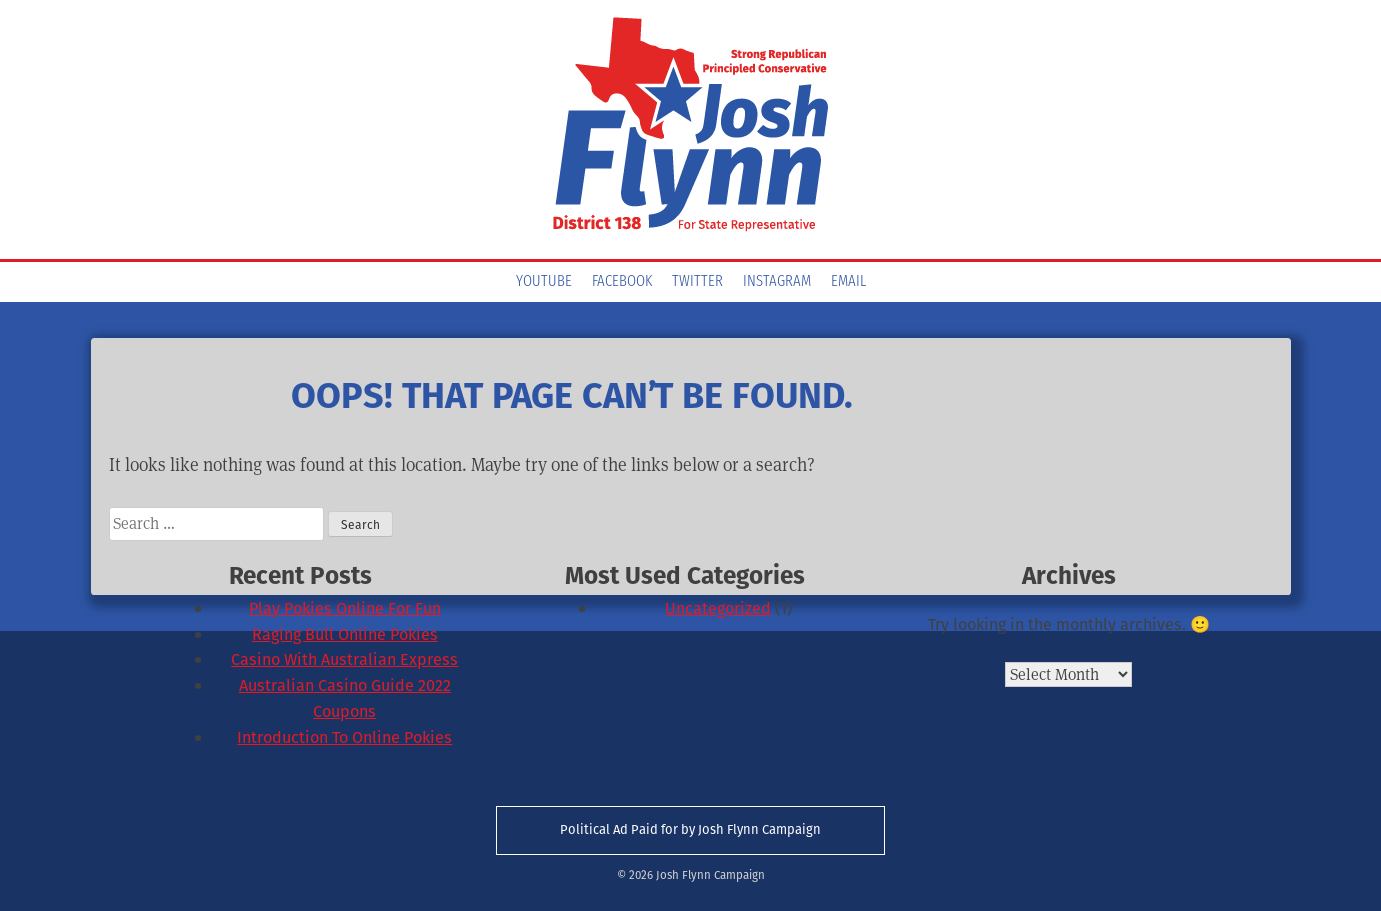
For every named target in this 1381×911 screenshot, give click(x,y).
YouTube (544, 282)
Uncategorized (718, 608)
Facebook (622, 282)
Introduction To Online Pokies (344, 737)
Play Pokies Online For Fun (345, 608)
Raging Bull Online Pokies (345, 634)
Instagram (777, 282)
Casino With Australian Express (344, 659)
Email (848, 282)
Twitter (697, 282)
